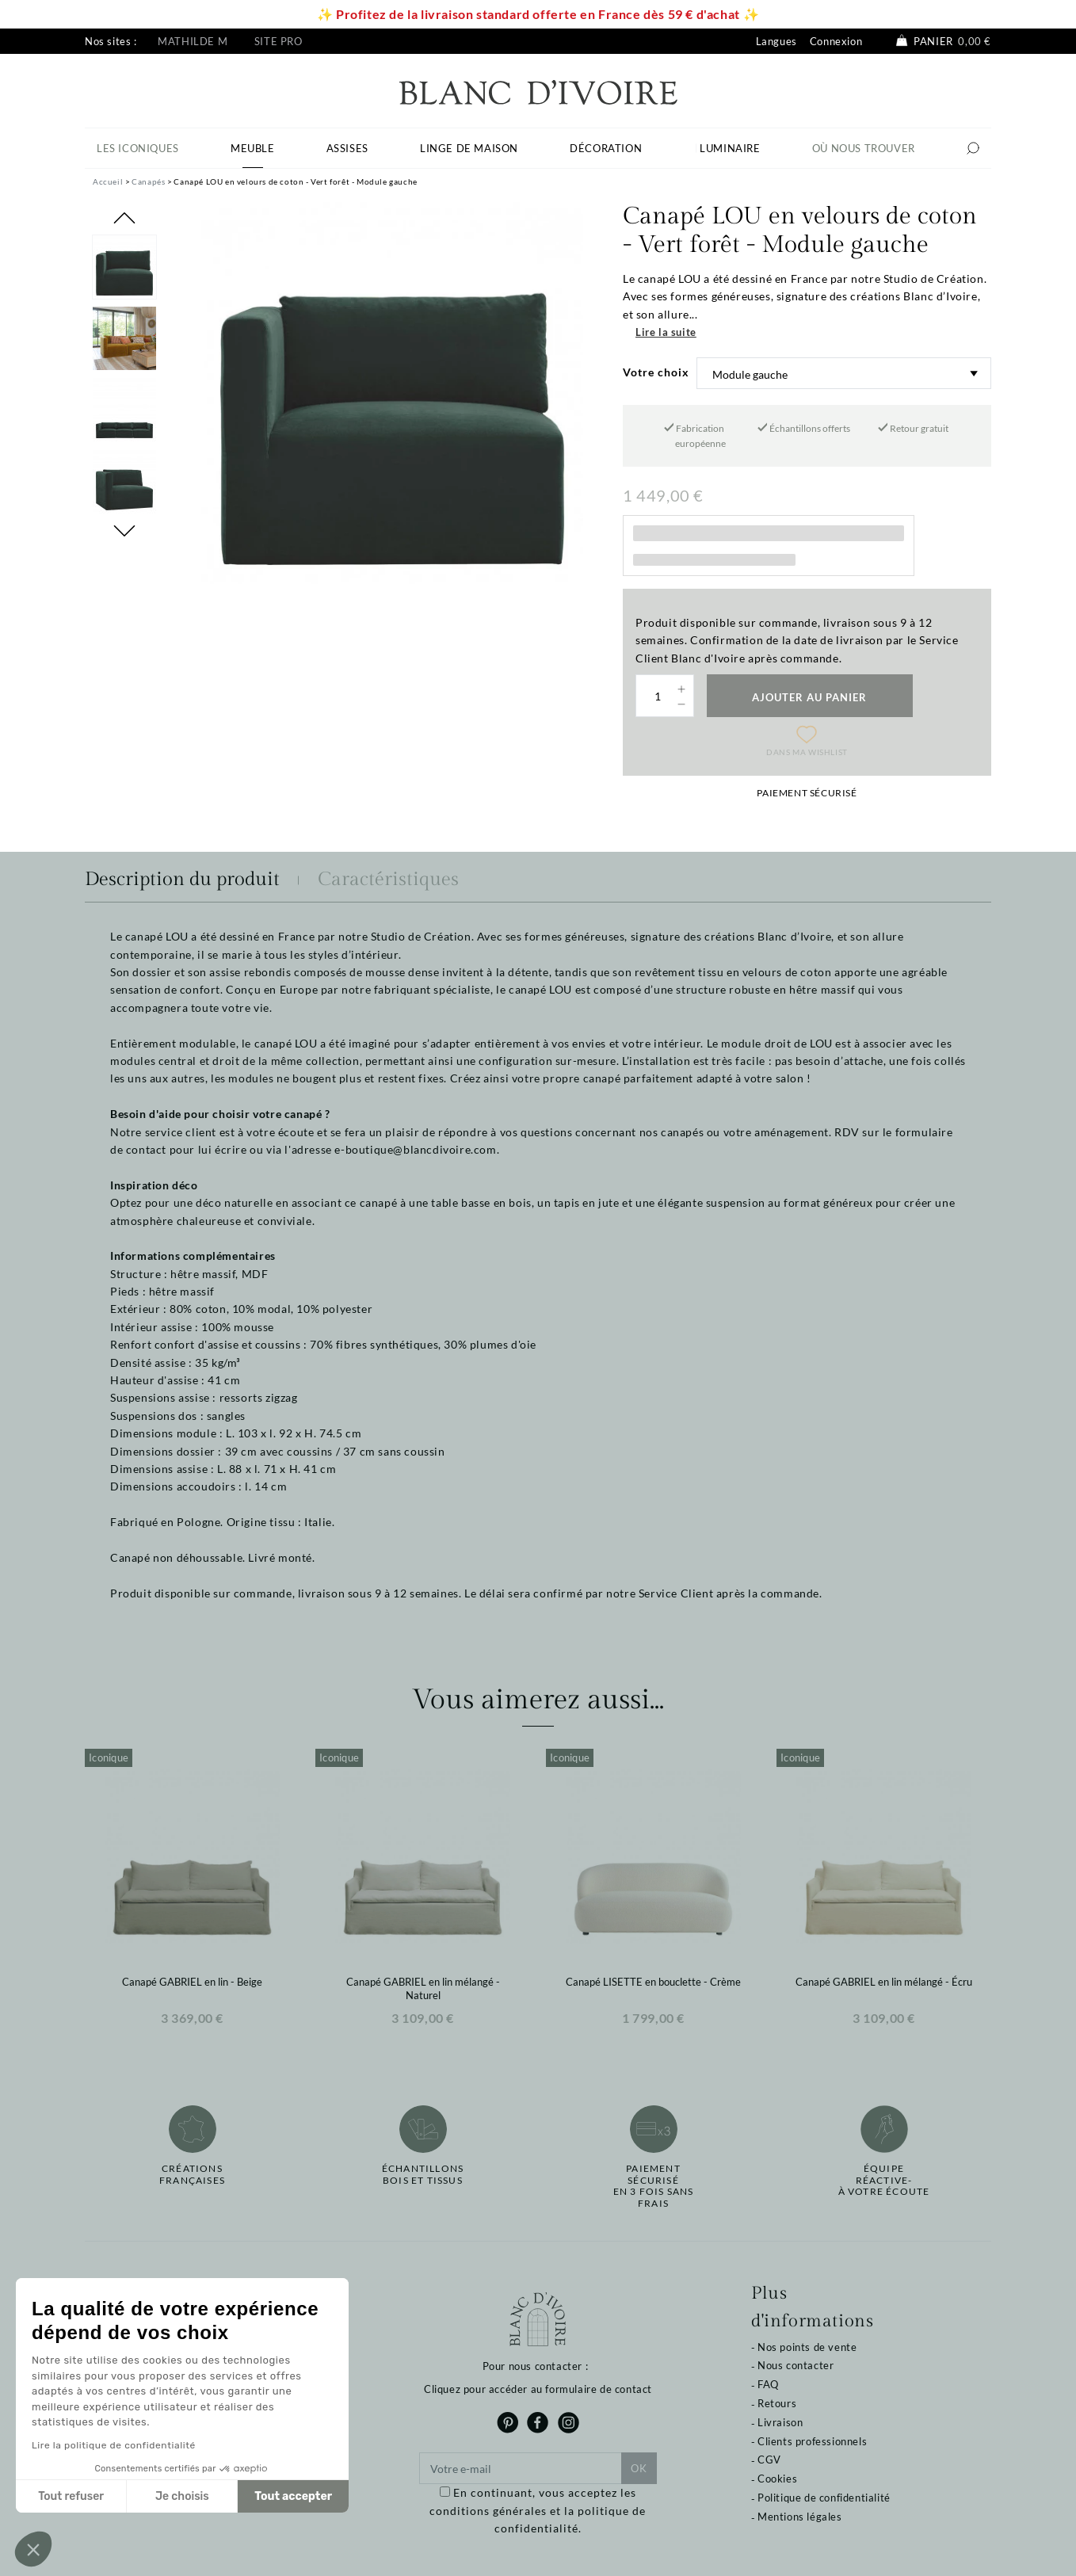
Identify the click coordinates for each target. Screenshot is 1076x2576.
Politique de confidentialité (824, 2497)
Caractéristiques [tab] (388, 879)
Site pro (278, 41)
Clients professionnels (812, 2441)
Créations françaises (192, 2174)
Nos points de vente (807, 2347)
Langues (776, 41)
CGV (769, 2459)
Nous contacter (795, 2365)
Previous (124, 218)
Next (124, 531)
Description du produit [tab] (182, 879)
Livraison (780, 2422)
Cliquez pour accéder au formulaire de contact (538, 2389)
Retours (776, 2403)
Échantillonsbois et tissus (423, 2174)
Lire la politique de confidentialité (114, 2445)
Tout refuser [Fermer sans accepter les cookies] (71, 2496)
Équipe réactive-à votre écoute (884, 2180)
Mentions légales (799, 2516)
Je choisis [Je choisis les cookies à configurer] (182, 2496)
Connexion (836, 41)
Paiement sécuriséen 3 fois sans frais (653, 2185)
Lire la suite (665, 332)
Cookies (777, 2478)
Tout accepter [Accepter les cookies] (293, 2496)
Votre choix (656, 372)
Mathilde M (192, 41)
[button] (33, 2549)
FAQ (768, 2384)
